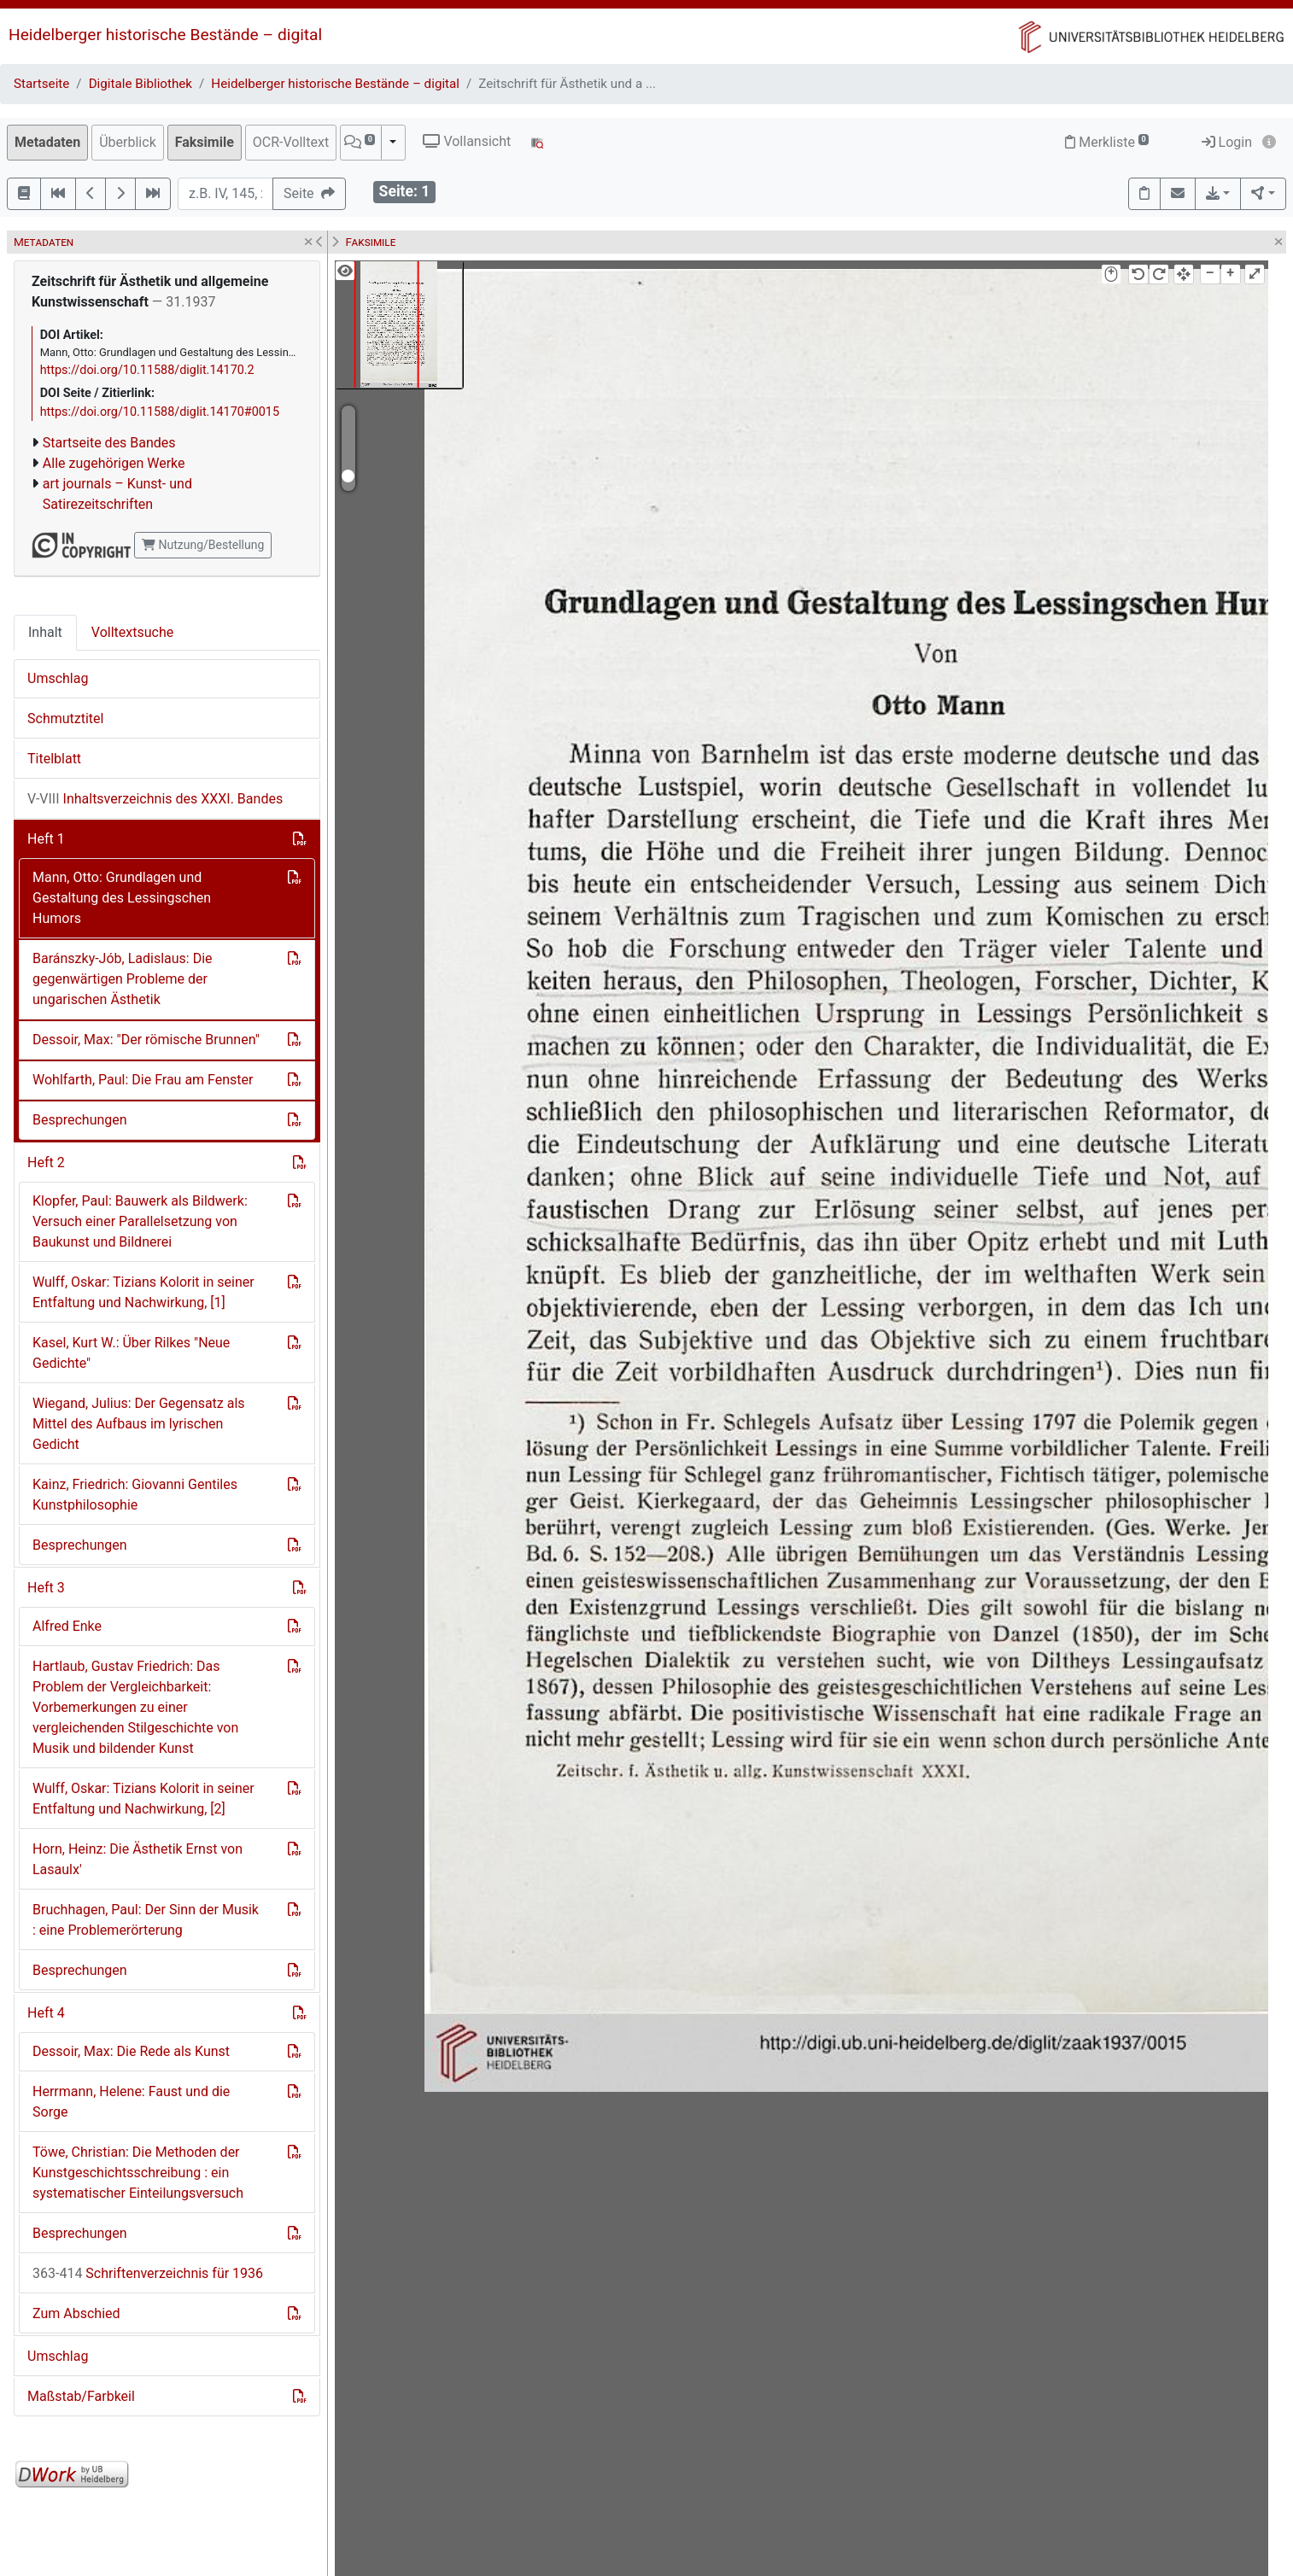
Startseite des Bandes (109, 443)
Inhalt (45, 632)
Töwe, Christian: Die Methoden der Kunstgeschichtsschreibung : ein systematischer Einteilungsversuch (137, 2172)
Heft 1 (46, 839)
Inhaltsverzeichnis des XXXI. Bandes (155, 799)
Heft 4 (46, 2013)
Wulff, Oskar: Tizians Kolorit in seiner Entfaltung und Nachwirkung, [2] (143, 1798)
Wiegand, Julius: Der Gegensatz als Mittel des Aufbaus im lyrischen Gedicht (138, 1423)
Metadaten (47, 142)
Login (1227, 142)
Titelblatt (54, 759)
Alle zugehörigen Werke (114, 463)
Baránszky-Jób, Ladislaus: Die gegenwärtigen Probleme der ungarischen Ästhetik (122, 979)
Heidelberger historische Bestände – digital (165, 34)
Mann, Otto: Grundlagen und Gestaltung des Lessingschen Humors (121, 897)
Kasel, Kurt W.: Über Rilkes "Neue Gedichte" (131, 1353)
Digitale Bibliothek (140, 83)
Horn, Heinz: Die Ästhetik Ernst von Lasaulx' (137, 1859)
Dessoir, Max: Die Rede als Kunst (131, 2051)
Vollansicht (467, 141)
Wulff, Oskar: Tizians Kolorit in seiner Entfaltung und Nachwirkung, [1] (143, 1292)
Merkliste (1107, 142)
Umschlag (57, 678)
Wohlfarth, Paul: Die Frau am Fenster (142, 1080)
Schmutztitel (65, 718)
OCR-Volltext (291, 142)
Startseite (41, 83)
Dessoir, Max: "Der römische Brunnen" (146, 1039)
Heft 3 (46, 1588)
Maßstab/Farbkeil (81, 2396)
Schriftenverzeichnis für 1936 (147, 2273)
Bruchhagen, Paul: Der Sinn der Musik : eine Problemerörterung (145, 1919)
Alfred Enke (67, 1626)
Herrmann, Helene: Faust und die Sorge (131, 2101)
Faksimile (204, 142)
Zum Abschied (76, 2313)
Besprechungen (79, 1120)
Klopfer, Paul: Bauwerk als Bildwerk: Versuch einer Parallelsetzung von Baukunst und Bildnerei (140, 1221)
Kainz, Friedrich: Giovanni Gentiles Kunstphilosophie (134, 1494)
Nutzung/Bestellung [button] (203, 545)
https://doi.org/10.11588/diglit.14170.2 (147, 370)
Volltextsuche (132, 632)
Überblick (127, 142)
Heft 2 (46, 1162)
